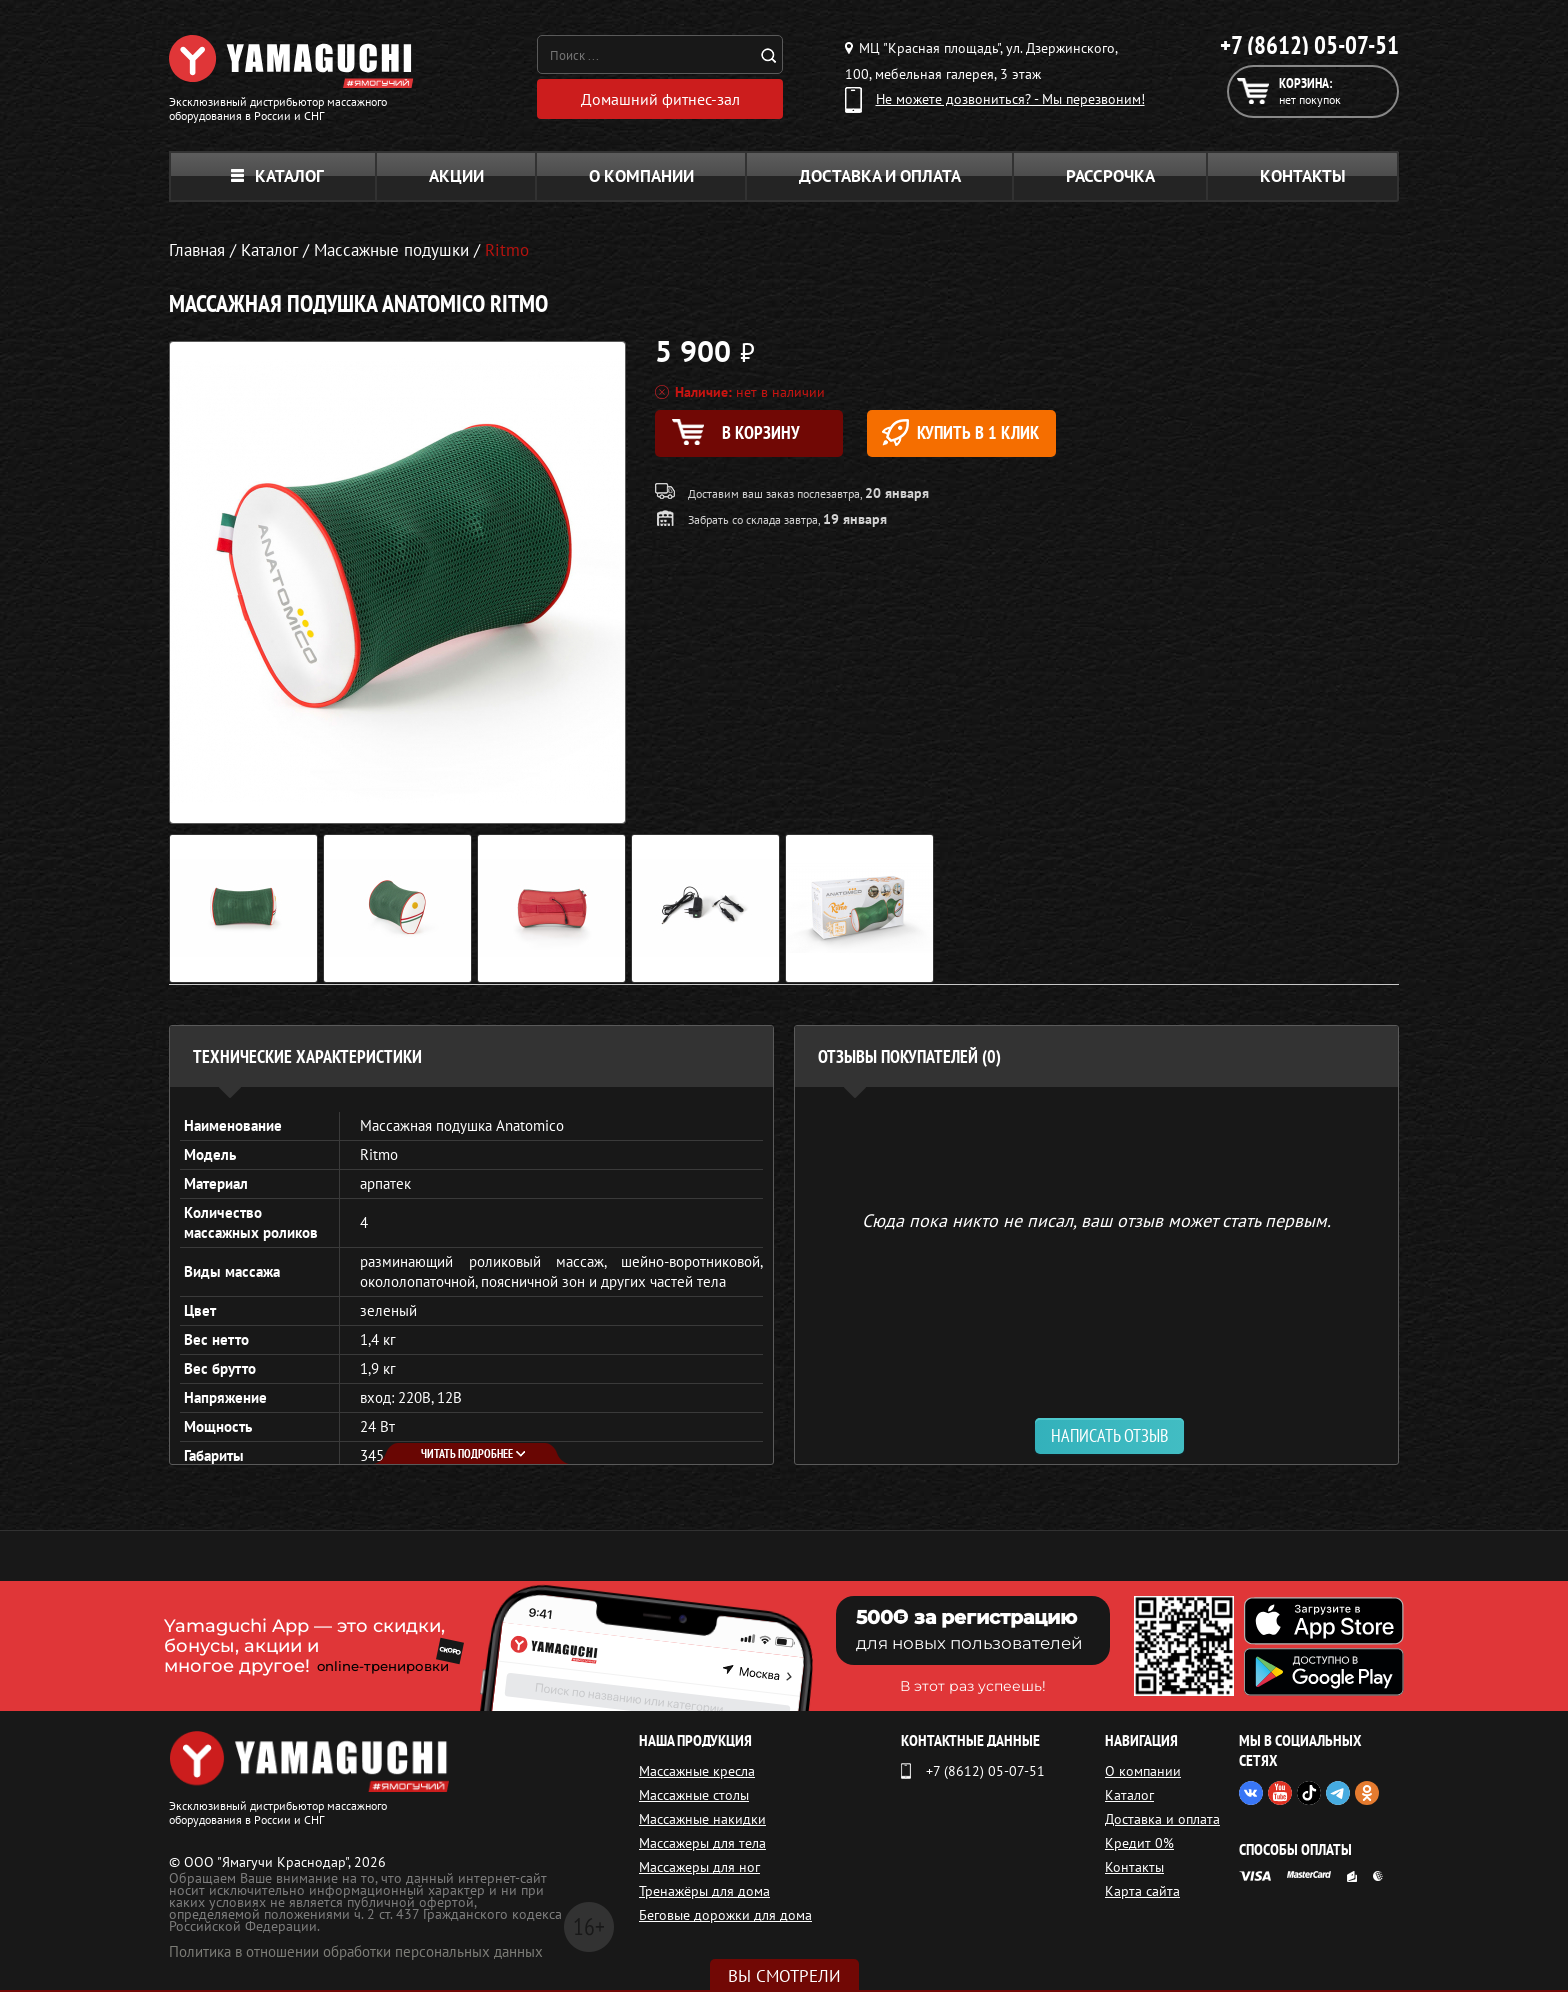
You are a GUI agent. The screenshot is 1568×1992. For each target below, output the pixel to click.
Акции (456, 176)
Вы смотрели (784, 1976)
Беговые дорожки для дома (725, 1915)
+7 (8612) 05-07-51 (1309, 45)
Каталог (277, 176)
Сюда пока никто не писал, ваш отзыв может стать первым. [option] (1096, 1219)
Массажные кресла (697, 1771)
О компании (641, 176)
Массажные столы (694, 1795)
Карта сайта (1142, 1891)
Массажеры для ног (699, 1867)
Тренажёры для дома (704, 1891)
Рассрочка (1110, 176)
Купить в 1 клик (960, 432)
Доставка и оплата (880, 176)
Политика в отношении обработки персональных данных (356, 1951)
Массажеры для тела (702, 1843)
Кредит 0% (1139, 1843)
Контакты (1303, 176)
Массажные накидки (702, 1819)
